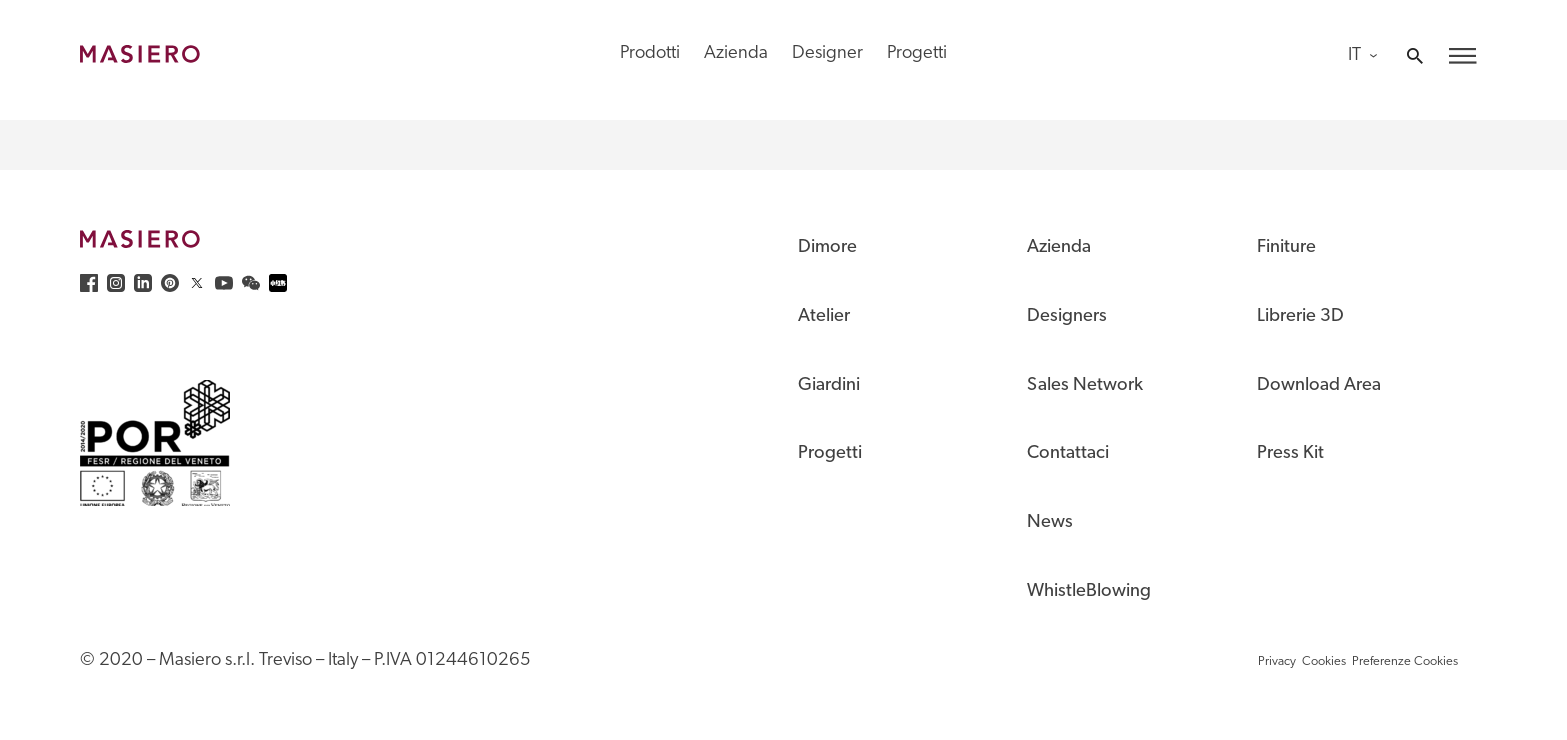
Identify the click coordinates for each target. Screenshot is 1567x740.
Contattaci (1068, 453)
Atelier (824, 316)
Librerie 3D (1300, 316)
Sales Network (1085, 385)
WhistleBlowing (1089, 591)
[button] (1462, 56)
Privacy (1277, 661)
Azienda (736, 53)
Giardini (829, 385)
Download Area (1319, 385)
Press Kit (1290, 453)
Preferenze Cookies (1405, 661)
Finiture (1286, 247)
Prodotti (650, 53)
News (1050, 522)
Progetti (917, 53)
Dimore (827, 247)
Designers (1067, 316)
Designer (827, 53)
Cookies (1324, 661)
